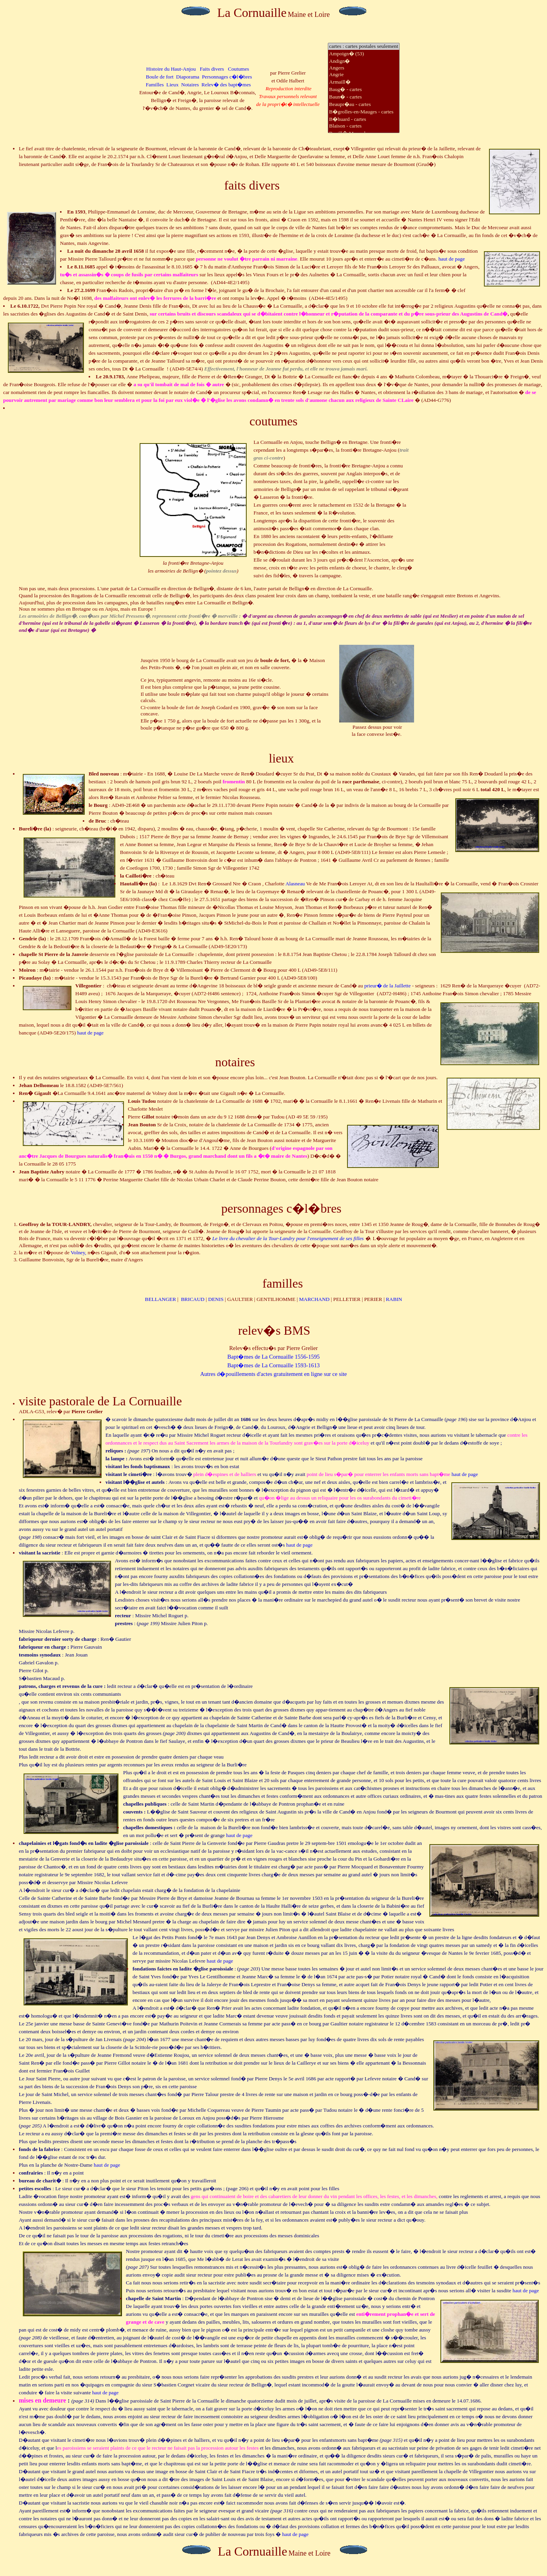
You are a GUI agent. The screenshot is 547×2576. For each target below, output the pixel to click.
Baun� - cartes (363, 96)
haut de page (451, 259)
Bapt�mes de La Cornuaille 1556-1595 (273, 1357)
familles (282, 1283)
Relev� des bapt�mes (226, 85)
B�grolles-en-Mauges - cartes (363, 111)
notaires (235, 1062)
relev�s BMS (274, 1330)
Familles (155, 85)
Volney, (78, 1252)
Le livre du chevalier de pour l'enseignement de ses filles (288, 1238)
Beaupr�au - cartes (363, 104)
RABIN (394, 1299)
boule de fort (274, 660)
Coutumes (238, 69)
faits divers (252, 185)
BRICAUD (192, 1299)
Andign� (363, 61)
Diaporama (187, 77)
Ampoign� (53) (363, 53)
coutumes (273, 421)
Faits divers (212, 69)
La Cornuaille (252, 12)
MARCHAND (314, 1299)
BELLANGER (160, 1299)
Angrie (363, 74)
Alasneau (295, 884)
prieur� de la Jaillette (387, 986)
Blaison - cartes (363, 126)
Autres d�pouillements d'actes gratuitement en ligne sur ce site (273, 1374)
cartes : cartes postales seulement (363, 46)
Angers (363, 68)
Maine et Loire (309, 14)
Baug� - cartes (363, 89)
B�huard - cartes (363, 119)
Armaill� (363, 82)
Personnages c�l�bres (227, 77)
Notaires (190, 85)
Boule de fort (159, 77)
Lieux (172, 85)
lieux (281, 758)
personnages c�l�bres (281, 1208)
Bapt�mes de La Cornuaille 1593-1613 (273, 1365)
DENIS (216, 1299)
